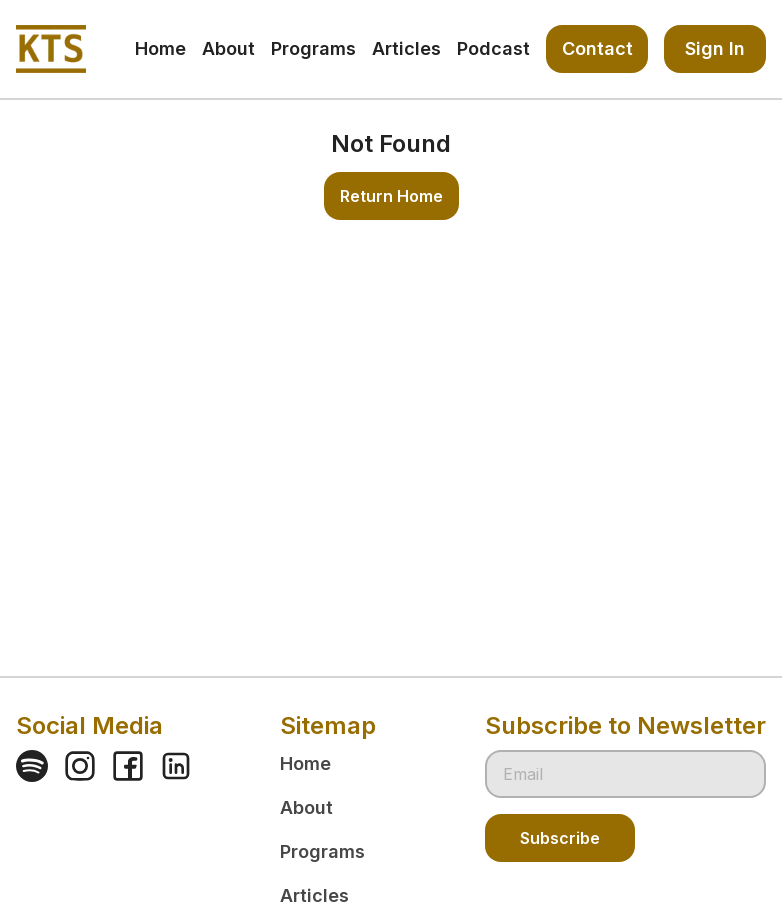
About (306, 807)
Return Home (391, 196)
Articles (314, 895)
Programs (322, 851)
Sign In (715, 48)
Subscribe (560, 838)
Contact (597, 48)
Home (305, 763)
